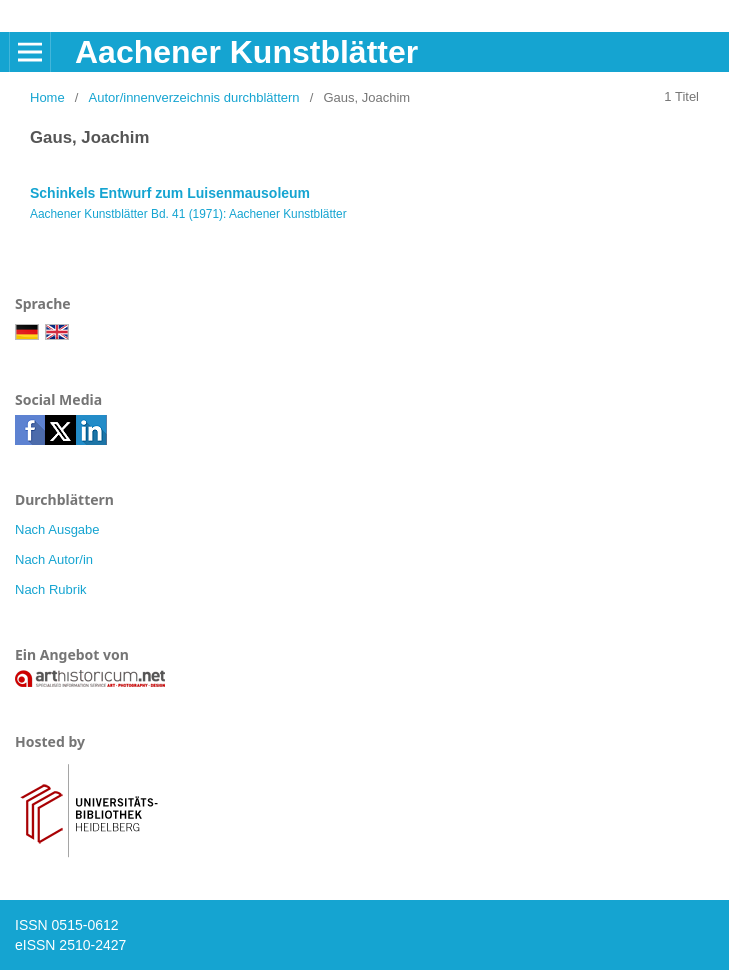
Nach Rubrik (51, 589)
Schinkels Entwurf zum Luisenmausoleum (170, 193)
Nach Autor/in (54, 559)
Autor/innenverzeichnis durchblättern (194, 97)
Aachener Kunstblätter (246, 52)
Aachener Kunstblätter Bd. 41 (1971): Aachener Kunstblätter (188, 214)
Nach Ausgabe (57, 529)
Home (47, 97)
